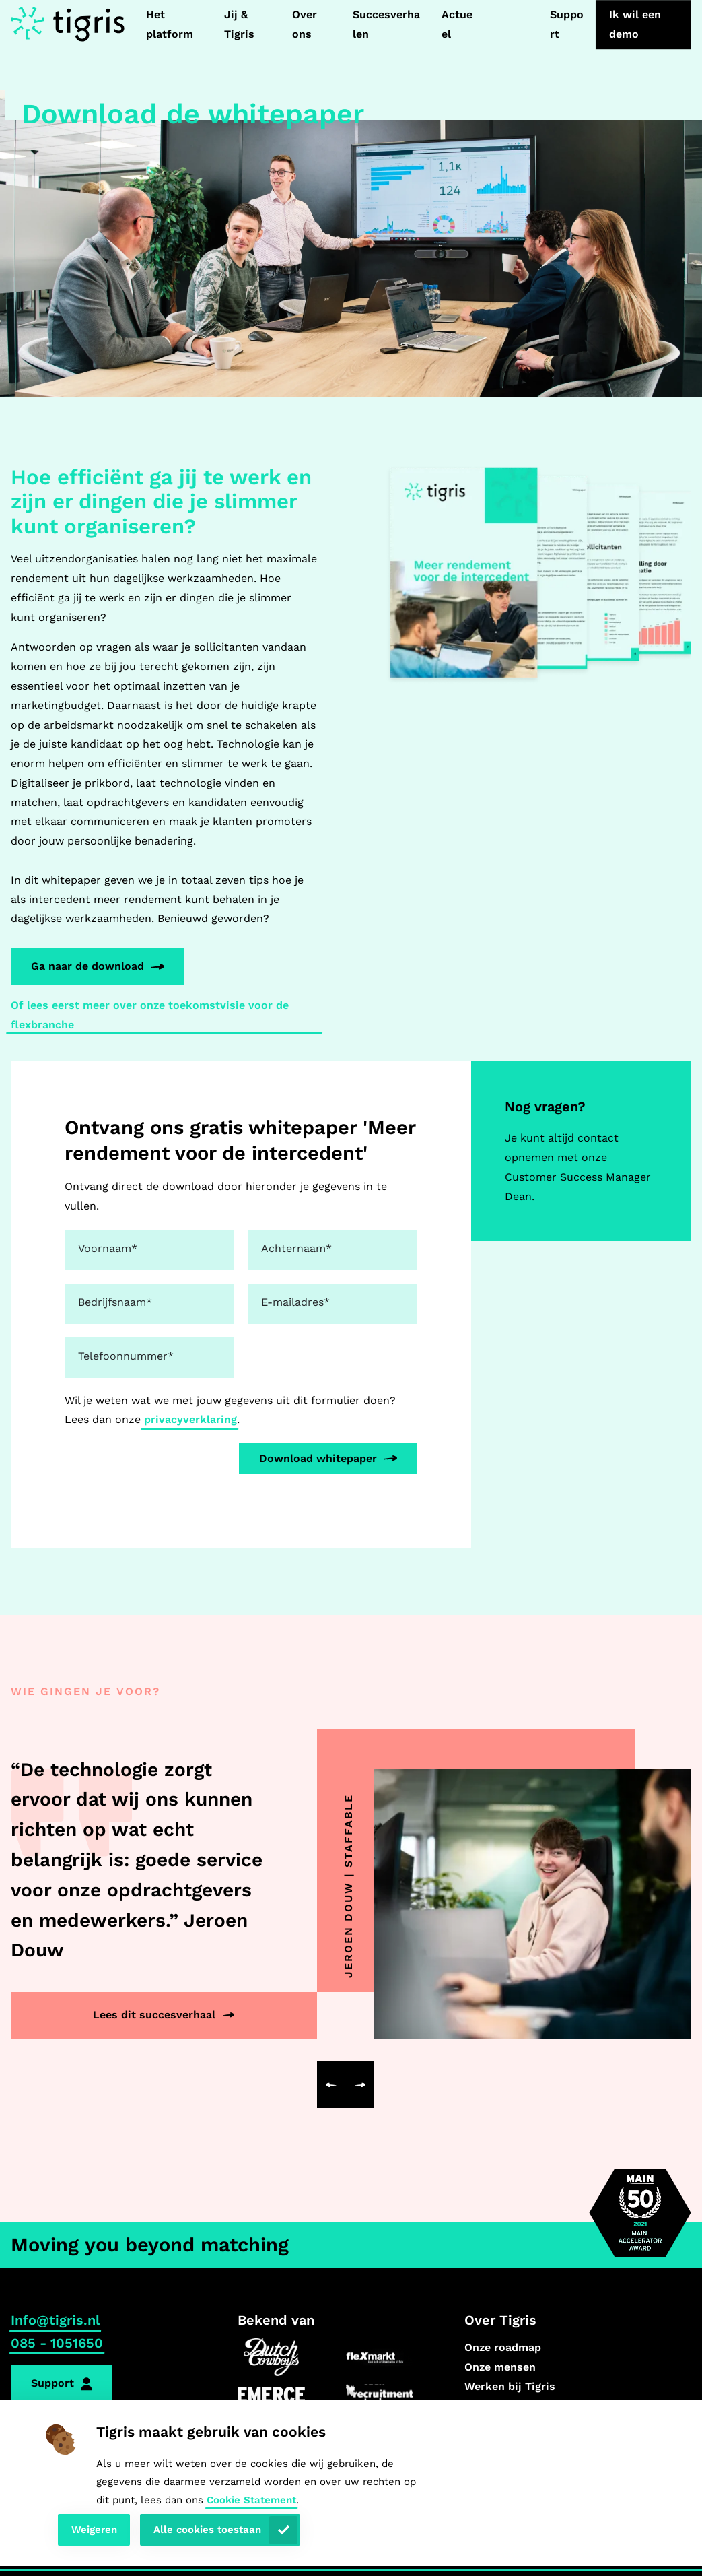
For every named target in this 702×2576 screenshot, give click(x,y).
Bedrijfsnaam (115, 1302)
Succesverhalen (386, 24)
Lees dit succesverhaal (154, 2014)
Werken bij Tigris (509, 2386)
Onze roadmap (502, 2347)
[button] (331, 2084)
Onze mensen (500, 2366)
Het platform (169, 24)
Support (567, 24)
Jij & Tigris (239, 24)
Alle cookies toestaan (207, 2529)
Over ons (304, 24)
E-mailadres (295, 1302)
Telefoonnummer (126, 1356)
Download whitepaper (318, 1458)
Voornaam (107, 1248)
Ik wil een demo (635, 24)
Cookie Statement (251, 2500)
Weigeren (94, 2529)
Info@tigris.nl (55, 2320)
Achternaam (296, 1248)
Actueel (457, 24)
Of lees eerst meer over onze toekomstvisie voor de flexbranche (150, 1015)
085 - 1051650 (57, 2343)
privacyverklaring (190, 1419)
